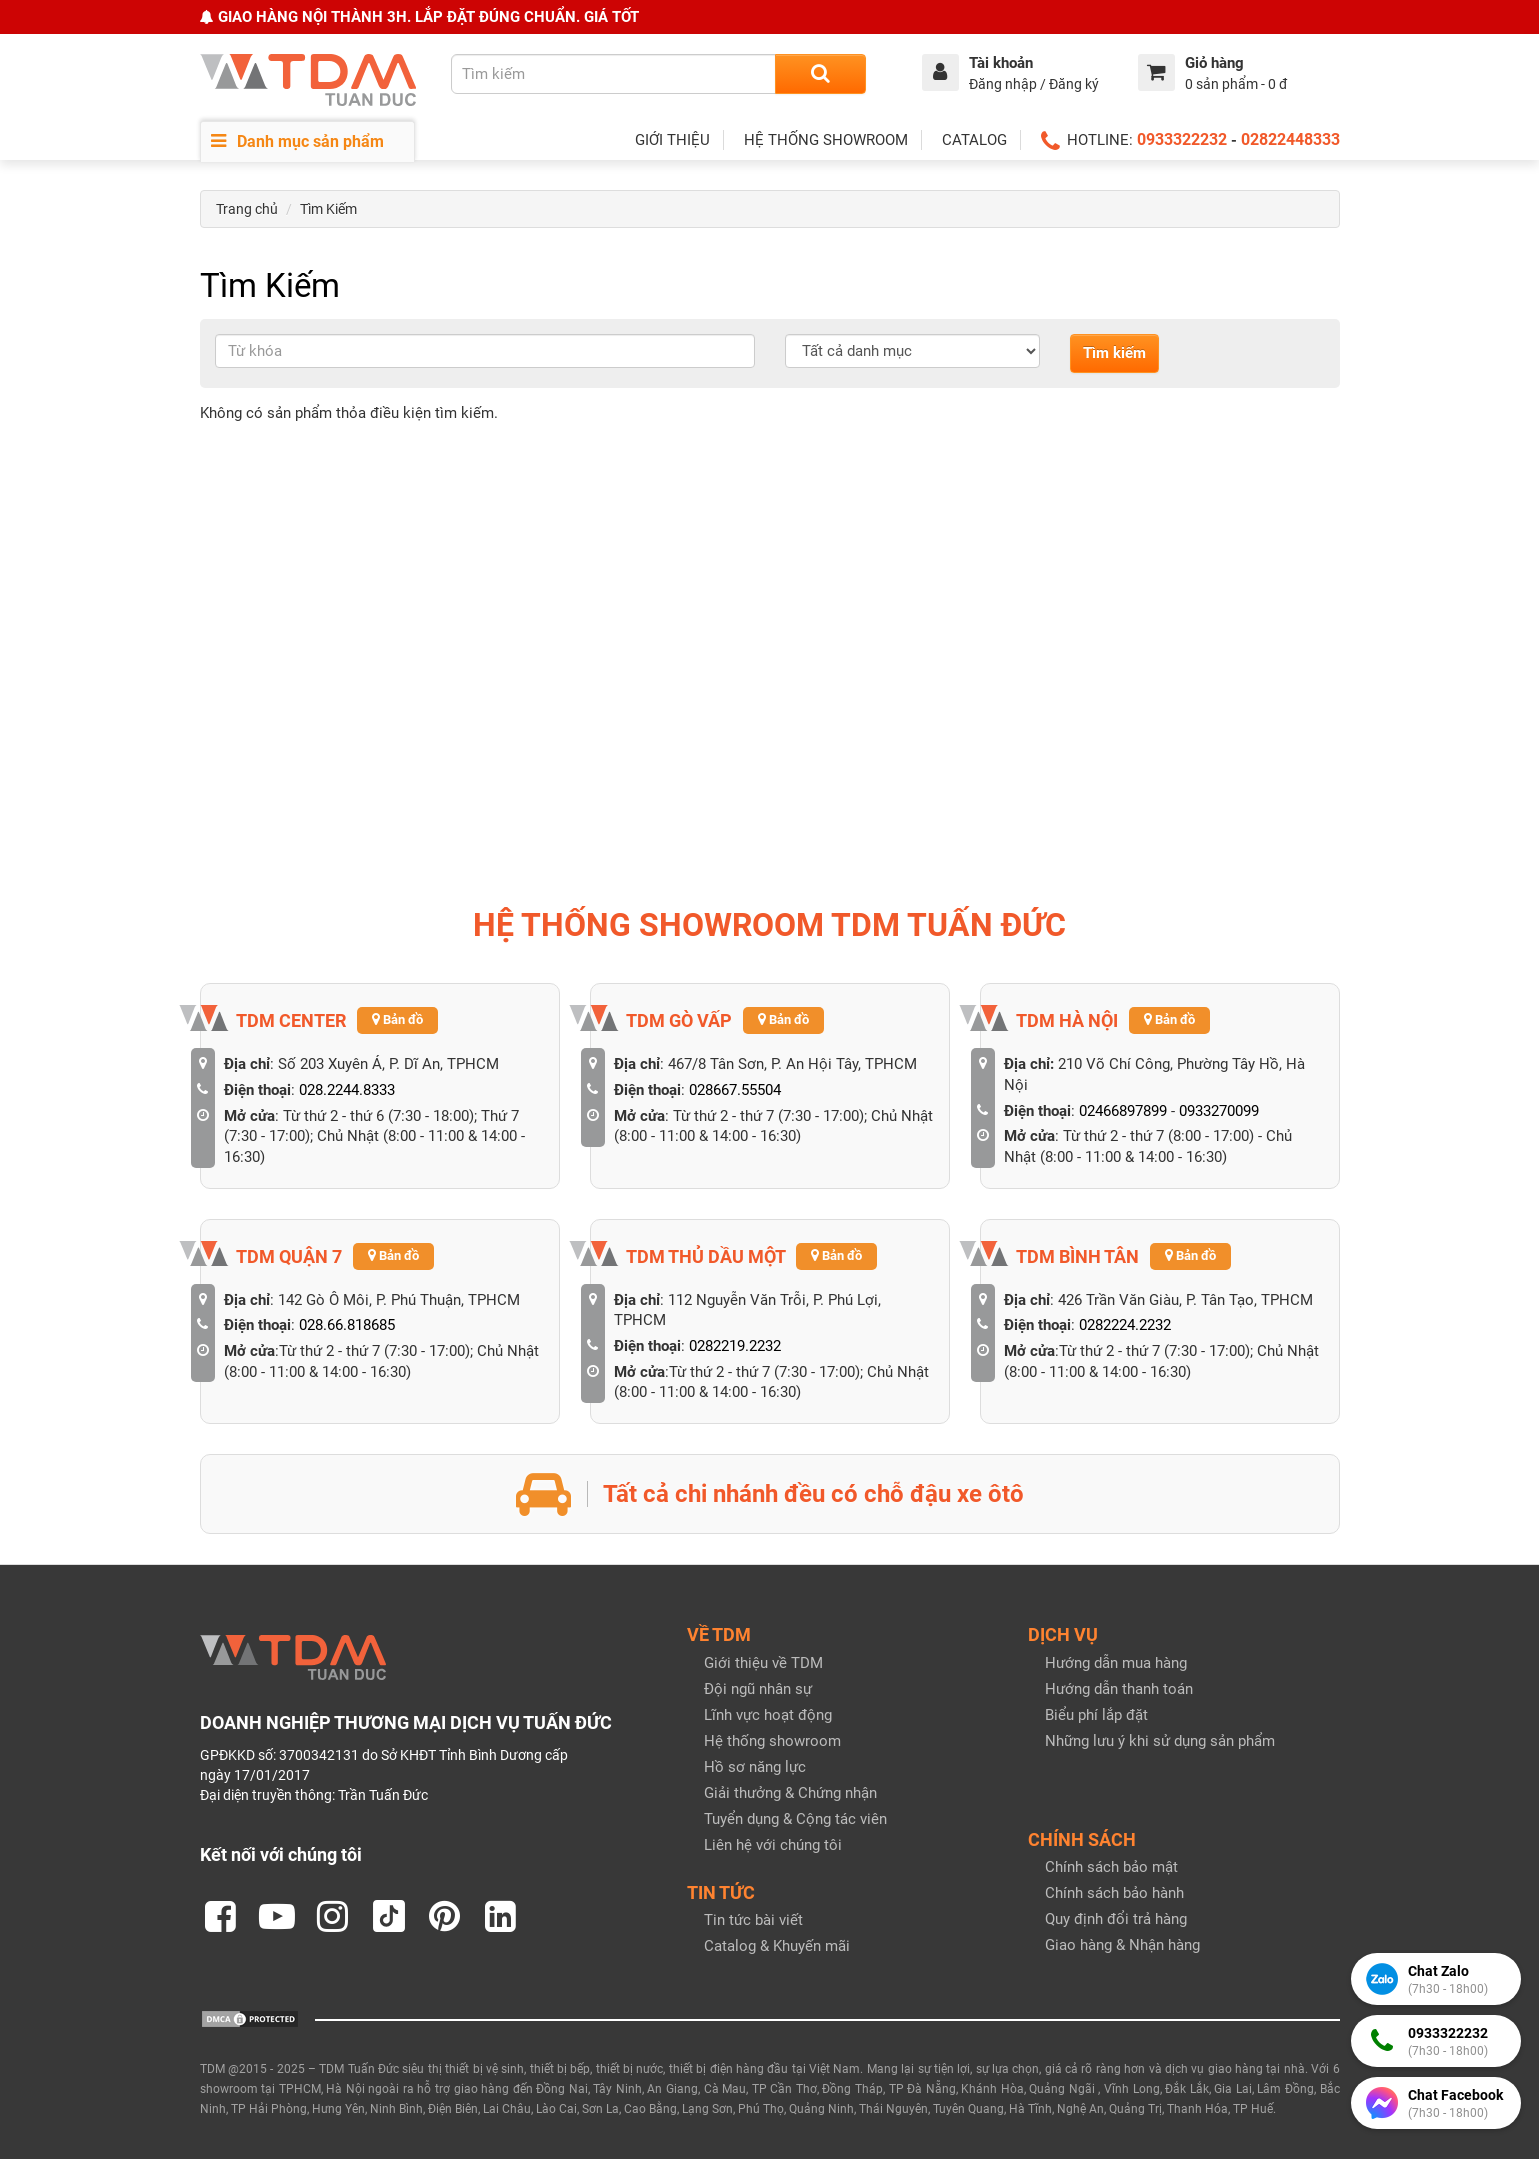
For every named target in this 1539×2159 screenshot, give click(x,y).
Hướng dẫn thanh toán (1119, 1689)
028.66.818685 (347, 1325)
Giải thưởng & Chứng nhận (790, 1793)
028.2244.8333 (347, 1090)
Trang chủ (247, 209)
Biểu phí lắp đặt (1096, 1715)
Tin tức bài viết (753, 1920)
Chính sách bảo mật (1111, 1867)
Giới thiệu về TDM (763, 1663)
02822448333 (1290, 139)
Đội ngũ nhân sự (758, 1689)
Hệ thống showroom (772, 1741)
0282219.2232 (735, 1346)
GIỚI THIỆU (672, 140)
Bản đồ (397, 1019)
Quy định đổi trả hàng (1116, 1919)
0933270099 (1219, 1111)
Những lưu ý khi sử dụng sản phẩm (1160, 1741)
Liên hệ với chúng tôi (773, 1845)
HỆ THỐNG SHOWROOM (826, 140)
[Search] (820, 74)
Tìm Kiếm (328, 209)
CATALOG (974, 140)
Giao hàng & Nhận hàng (1122, 1945)
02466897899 (1123, 1111)
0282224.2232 (1125, 1325)
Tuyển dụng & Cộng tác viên (795, 1819)
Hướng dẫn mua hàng (1116, 1663)
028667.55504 (735, 1090)
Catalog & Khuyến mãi (777, 1946)
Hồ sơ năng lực (755, 1767)
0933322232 (1182, 139)
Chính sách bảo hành (1114, 1893)
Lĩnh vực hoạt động (768, 1715)
